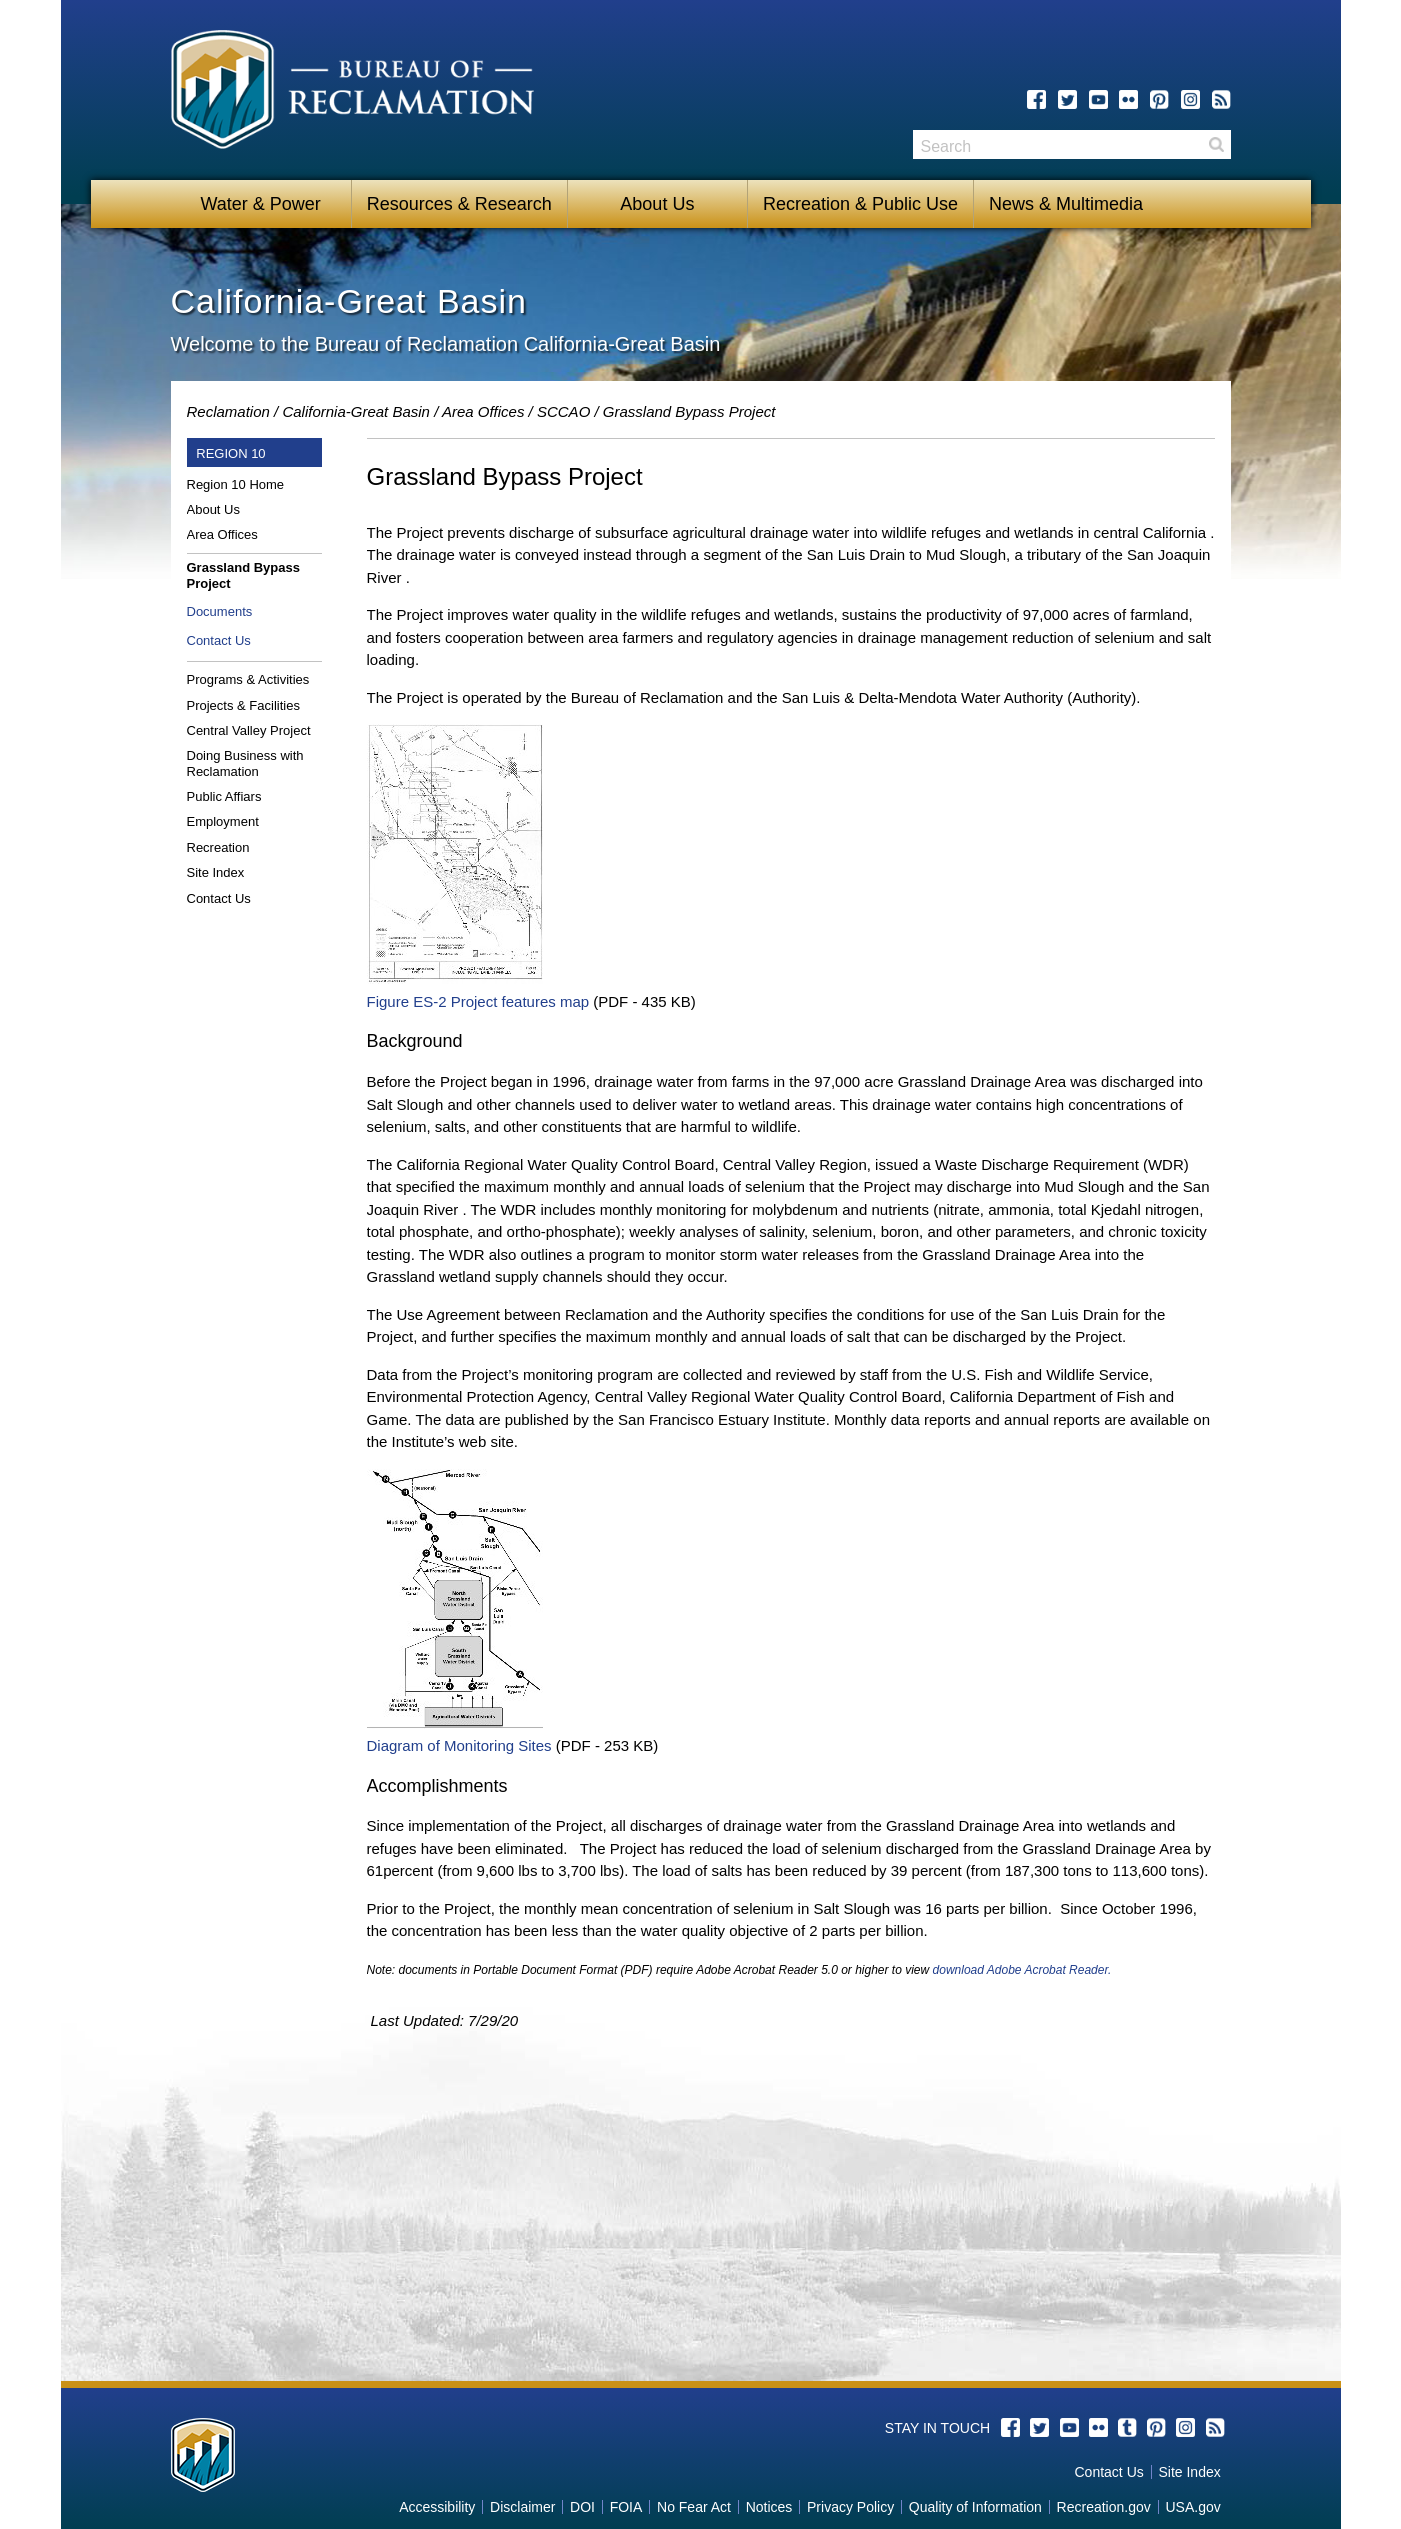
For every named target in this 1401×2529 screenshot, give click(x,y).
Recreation (218, 847)
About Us (657, 204)
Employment (223, 821)
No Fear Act (694, 2507)
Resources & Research (459, 204)
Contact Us (219, 640)
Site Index (216, 872)
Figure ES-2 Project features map (478, 1001)
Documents (220, 611)
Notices (769, 2507)
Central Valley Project (249, 730)
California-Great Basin (356, 411)
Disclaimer (522, 2507)
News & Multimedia (1066, 204)
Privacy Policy (850, 2507)
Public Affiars (224, 796)
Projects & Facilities (243, 705)
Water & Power (260, 204)
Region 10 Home (236, 484)
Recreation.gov (1104, 2507)
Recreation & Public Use (860, 204)
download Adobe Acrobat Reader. (1022, 1970)
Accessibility (437, 2507)
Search (1216, 144)
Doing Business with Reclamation (245, 763)
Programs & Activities (248, 679)
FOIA (626, 2507)
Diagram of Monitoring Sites (459, 1745)
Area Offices (483, 411)
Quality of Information (975, 2507)
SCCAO (563, 411)
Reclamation (228, 411)
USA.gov (1192, 2507)
